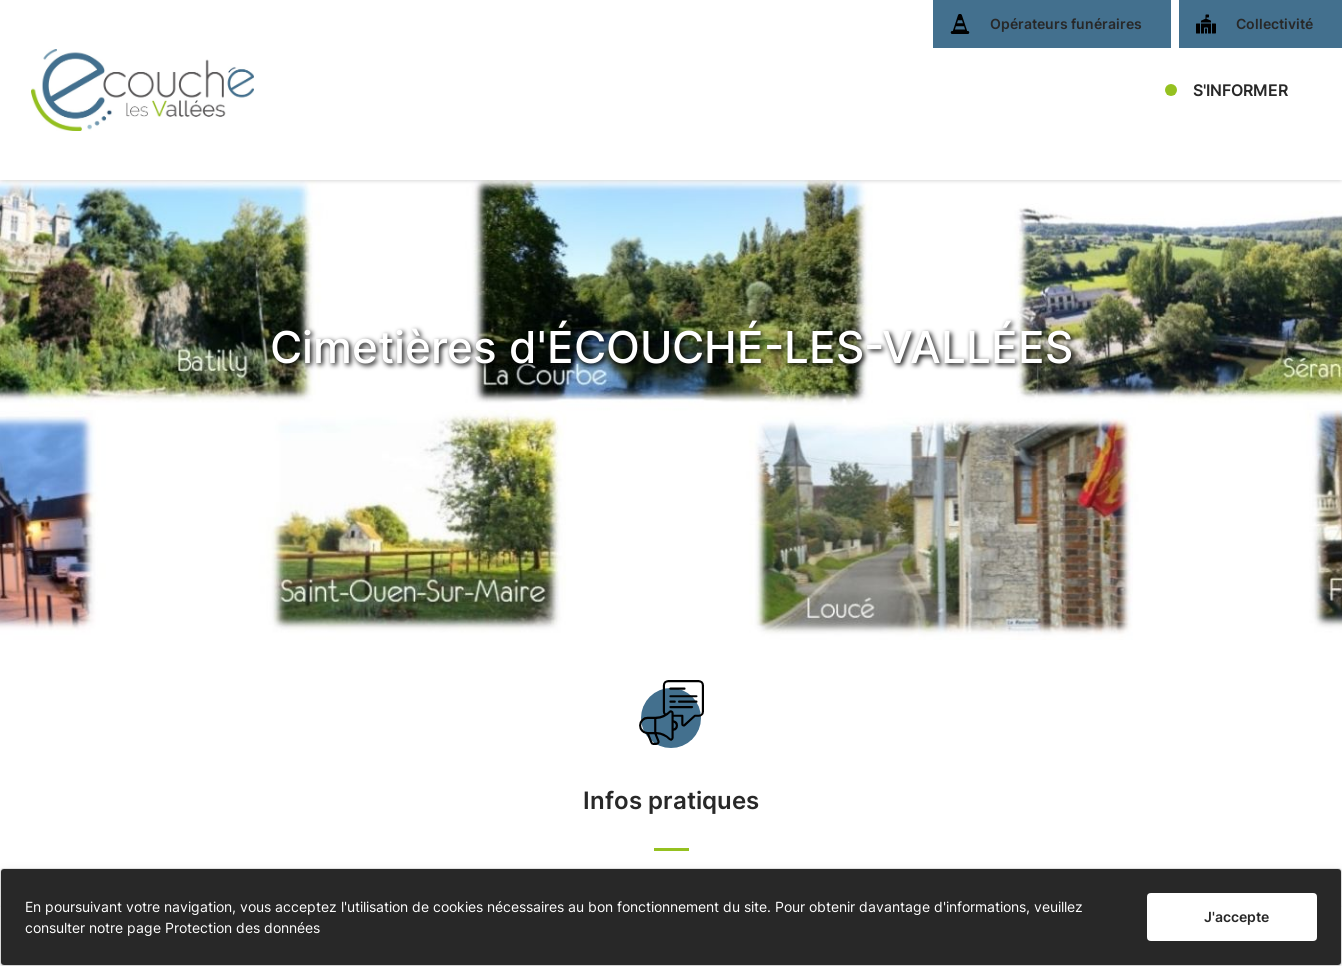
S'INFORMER (1240, 90)
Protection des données (242, 927)
